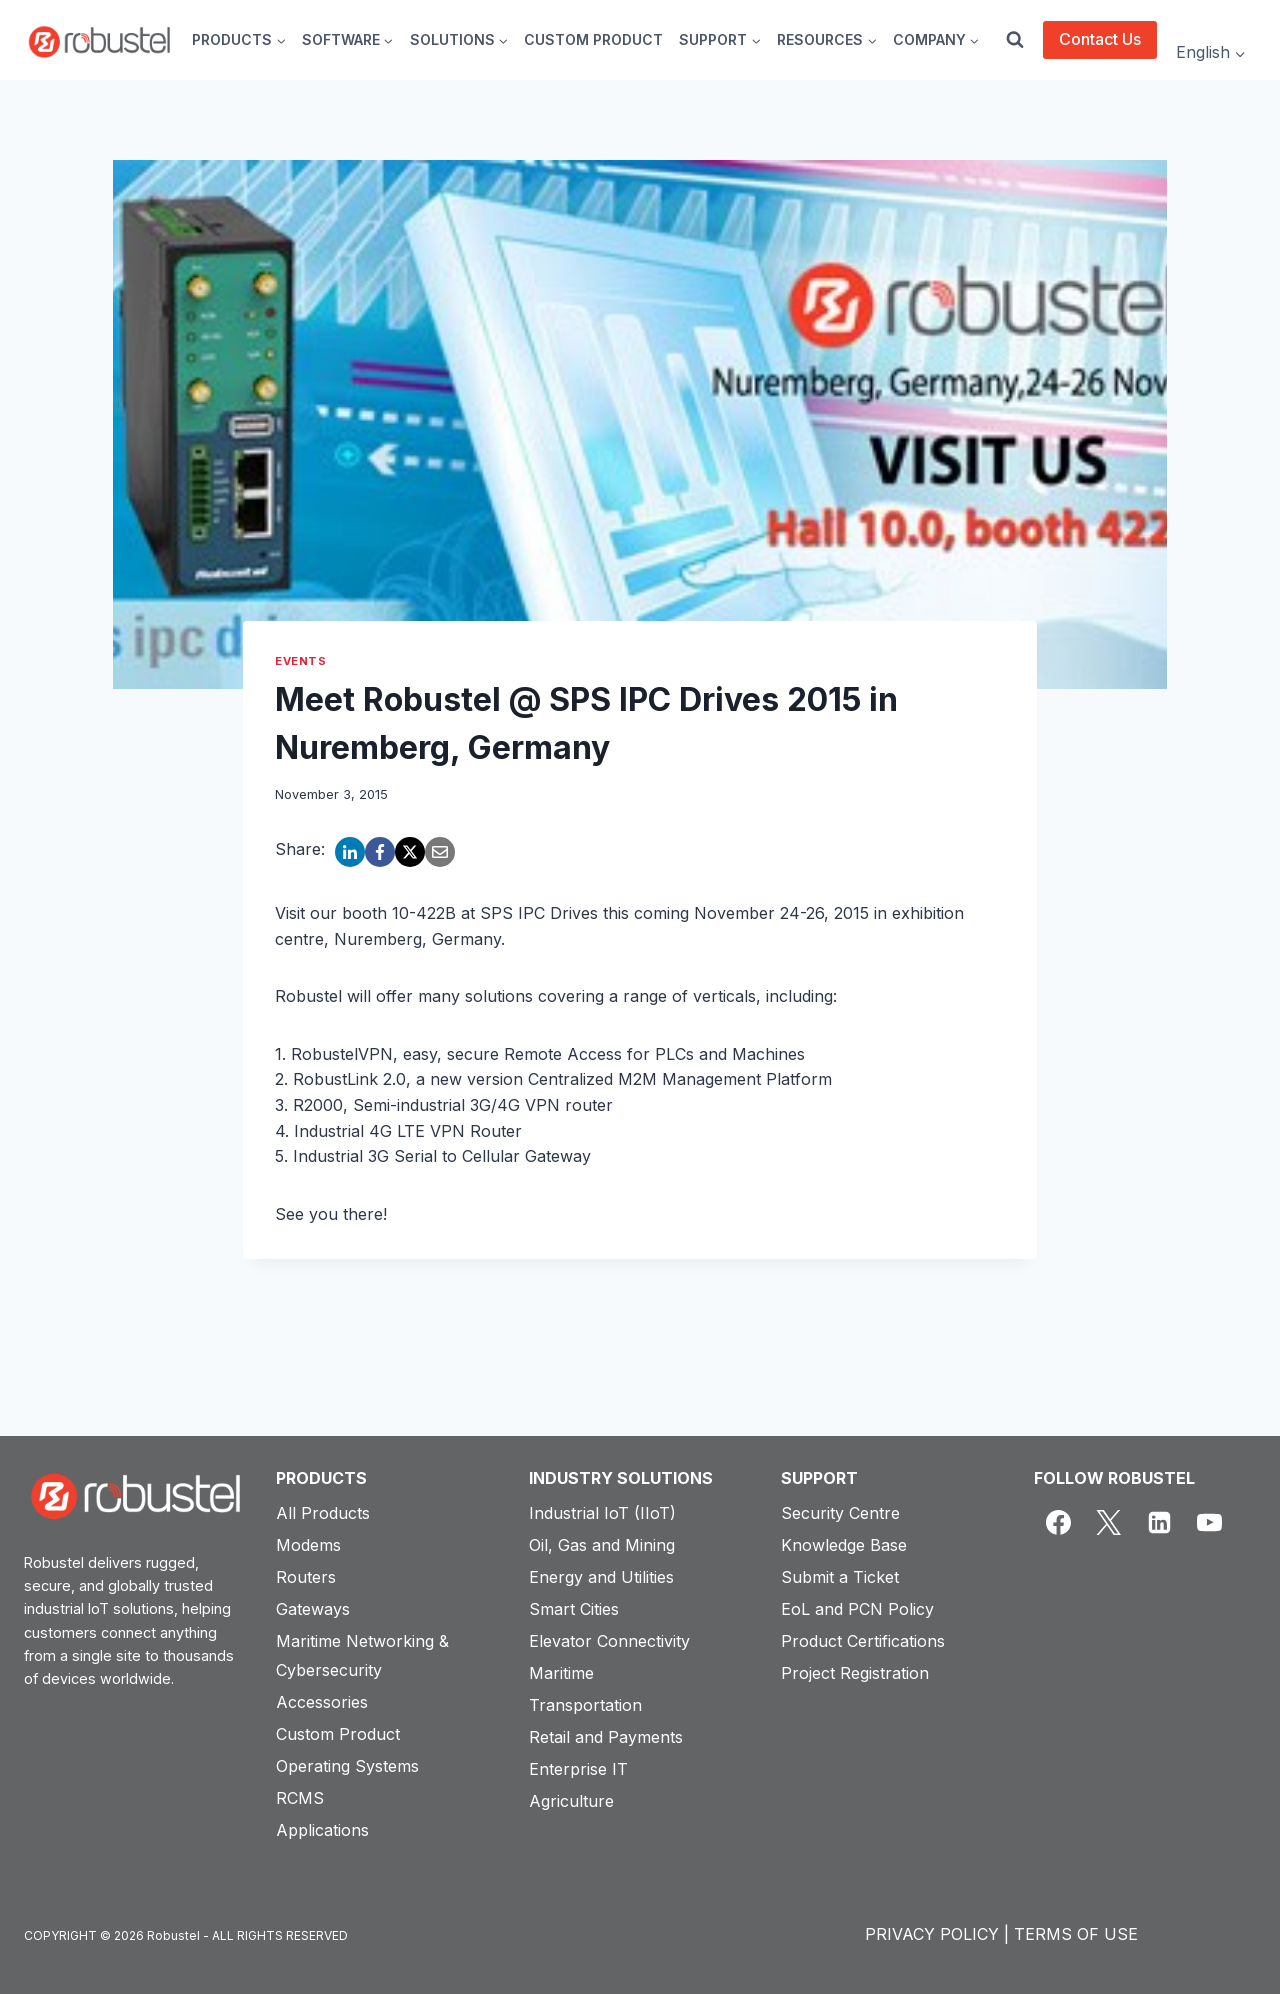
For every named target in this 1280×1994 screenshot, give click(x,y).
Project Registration (855, 1673)
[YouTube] (1210, 1523)
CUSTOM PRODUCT (593, 39)
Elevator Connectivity (609, 1641)
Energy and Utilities (601, 1577)
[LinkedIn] (350, 852)
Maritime (561, 1673)
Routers (306, 1577)
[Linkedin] (1159, 1523)
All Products (323, 1513)
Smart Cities (574, 1609)
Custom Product (338, 1734)
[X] (410, 852)
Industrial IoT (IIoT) (602, 1513)
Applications (322, 1830)
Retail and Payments (606, 1737)
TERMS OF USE (1076, 1934)
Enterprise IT (578, 1769)
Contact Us (1100, 39)
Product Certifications (863, 1641)
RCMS (300, 1798)
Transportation (585, 1705)
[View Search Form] (1015, 40)
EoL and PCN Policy (857, 1609)
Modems (308, 1545)
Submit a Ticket (840, 1577)
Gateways (313, 1609)
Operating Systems (347, 1766)
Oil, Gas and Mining (602, 1545)
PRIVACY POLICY (932, 1934)
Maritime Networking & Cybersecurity (362, 1655)
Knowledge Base (844, 1545)
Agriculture (571, 1801)
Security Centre (840, 1513)
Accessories (322, 1702)
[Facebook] (380, 852)
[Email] (440, 852)
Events (300, 661)
